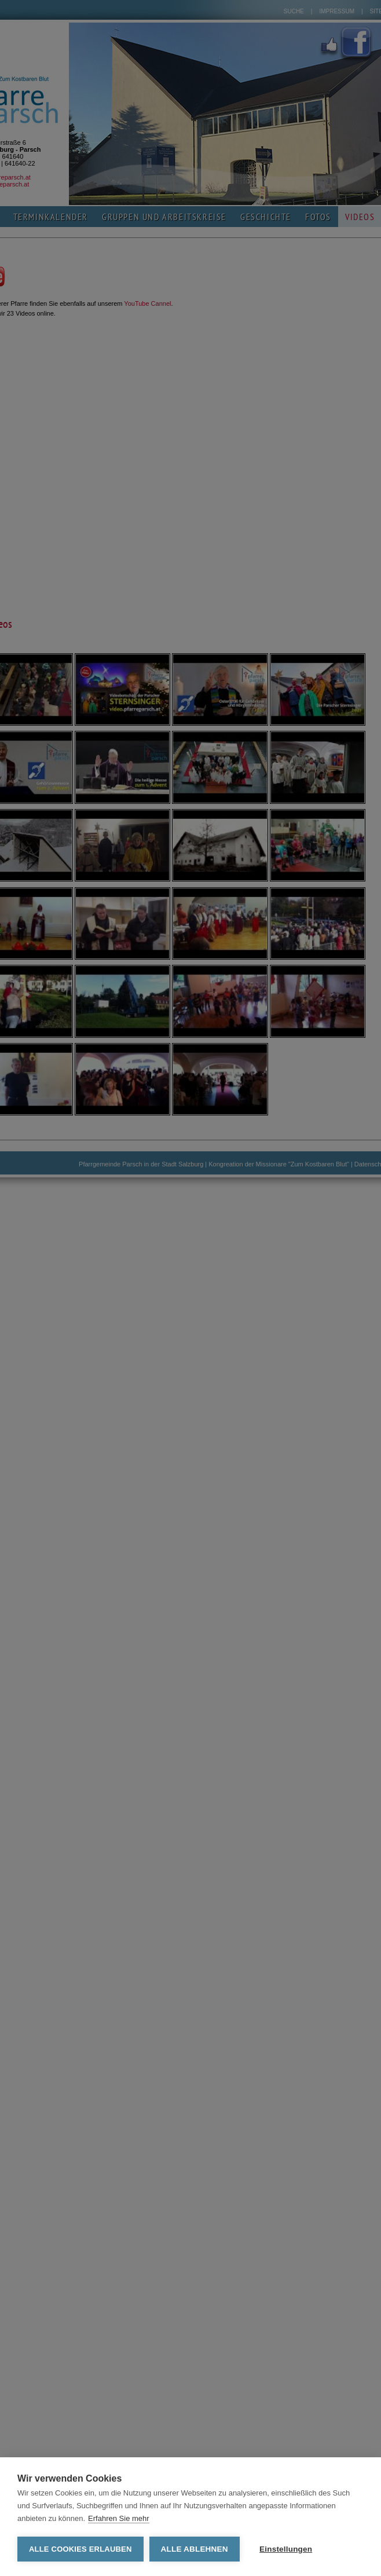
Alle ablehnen (194, 2549)
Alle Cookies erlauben (80, 2549)
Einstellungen (285, 2549)
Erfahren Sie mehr (118, 2518)
